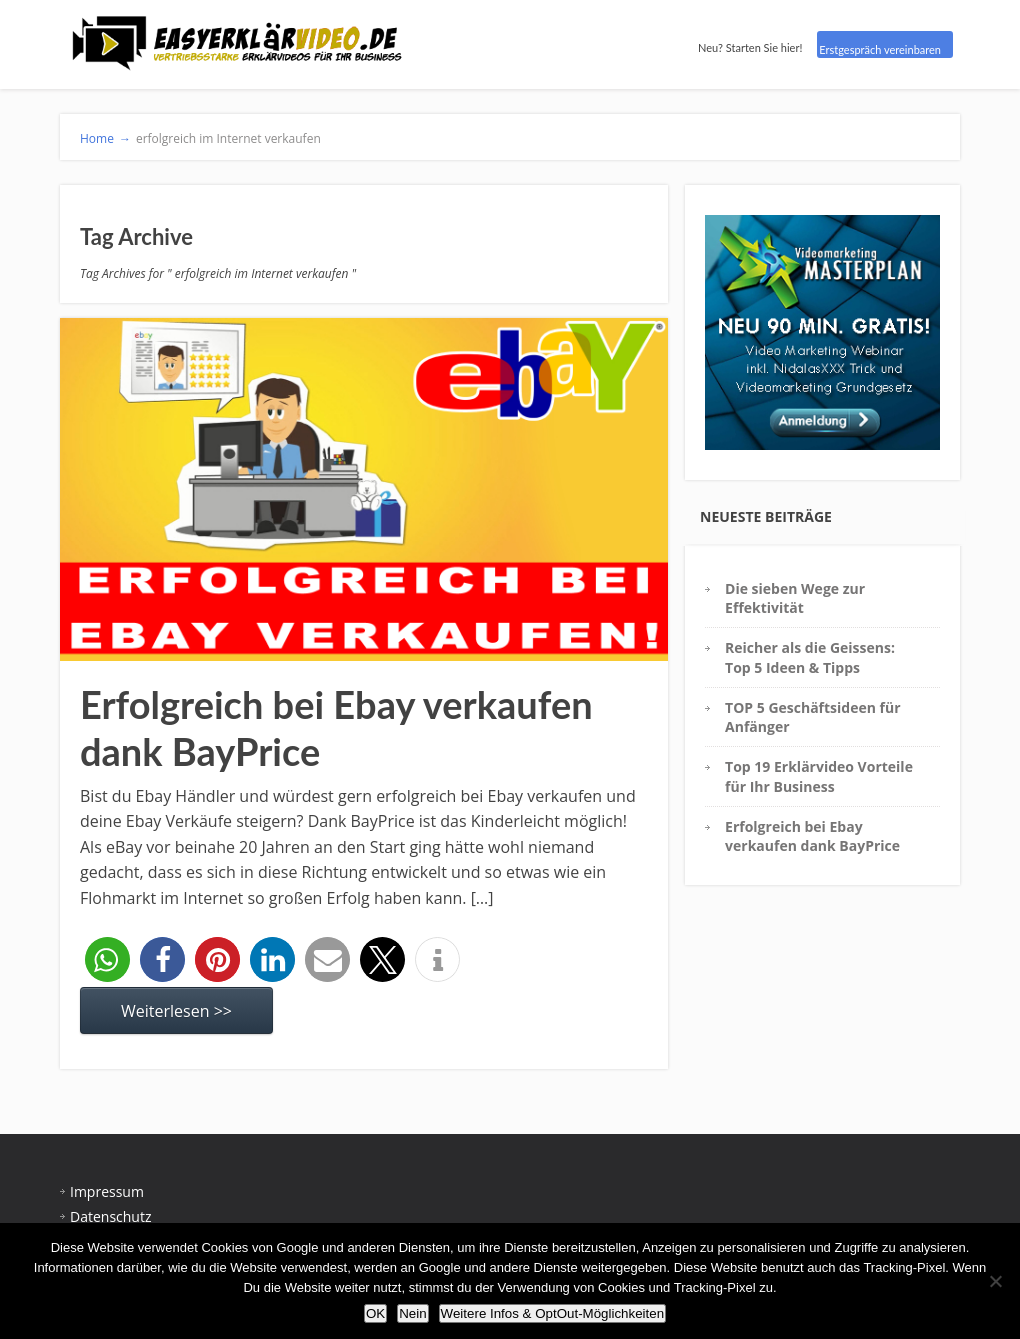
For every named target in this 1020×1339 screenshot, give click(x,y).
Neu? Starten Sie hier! (750, 47)
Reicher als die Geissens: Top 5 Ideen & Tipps (810, 657)
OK (375, 1313)
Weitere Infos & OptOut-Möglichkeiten (552, 1313)
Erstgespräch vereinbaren (880, 49)
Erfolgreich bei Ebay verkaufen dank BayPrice (812, 836)
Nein (412, 1313)
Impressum (107, 1191)
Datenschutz (110, 1216)
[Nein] (995, 1281)
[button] (107, 959)
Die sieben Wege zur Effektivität (795, 598)
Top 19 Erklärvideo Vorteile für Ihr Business (819, 776)
